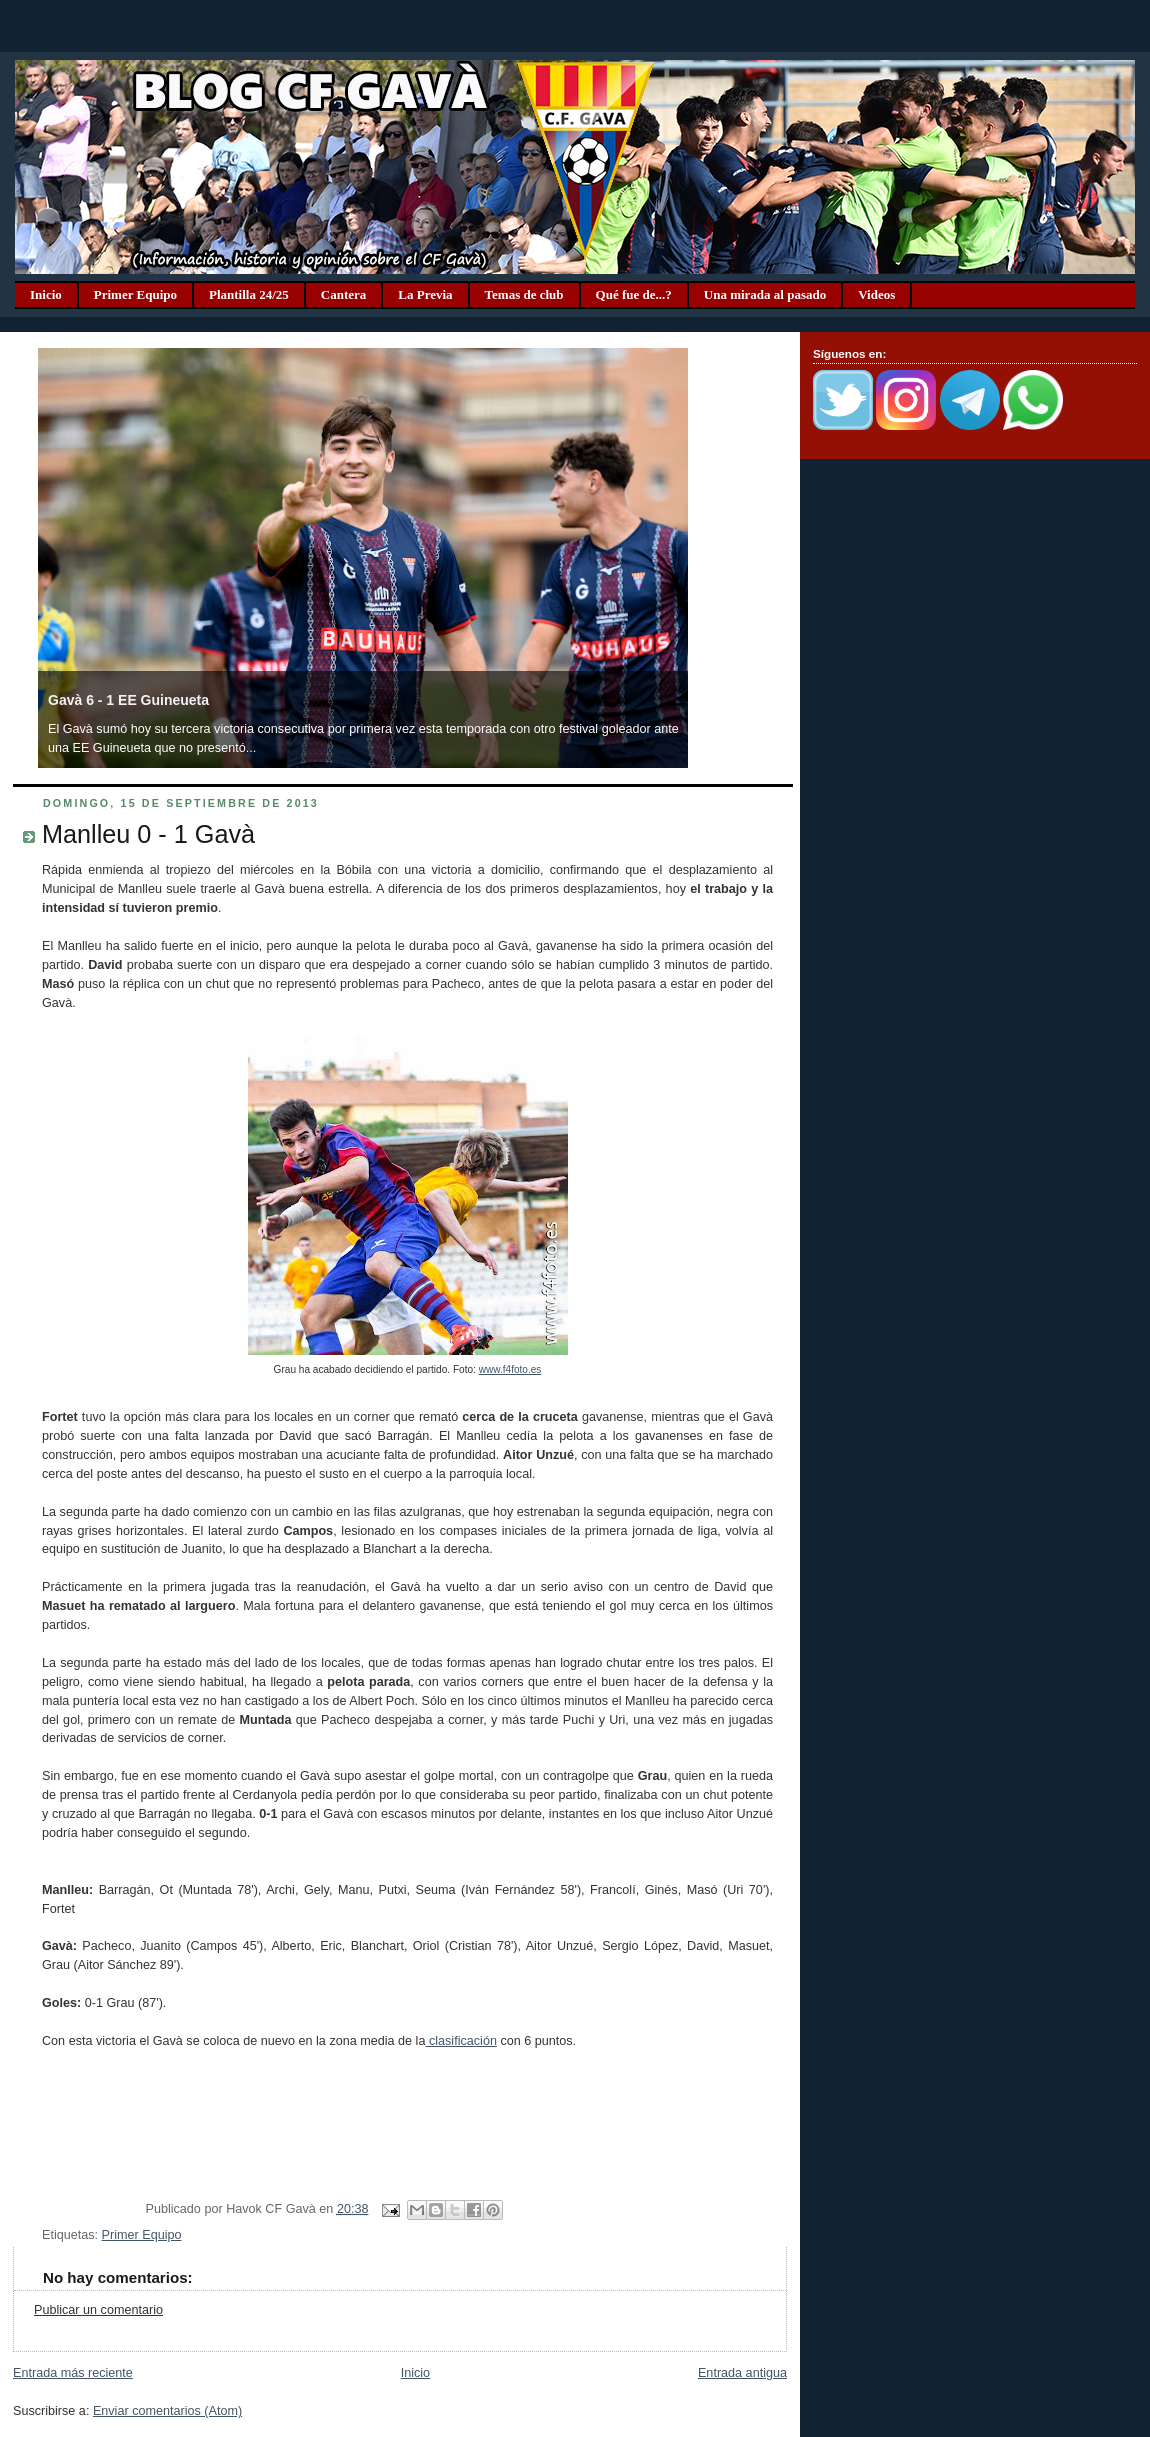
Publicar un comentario (98, 2310)
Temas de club (524, 294)
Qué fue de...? (634, 294)
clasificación (460, 2041)
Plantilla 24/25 (249, 294)
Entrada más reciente (73, 2373)
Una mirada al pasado (765, 294)
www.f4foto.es (510, 1369)
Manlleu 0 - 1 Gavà (148, 834)
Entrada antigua (742, 2373)
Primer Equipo (135, 294)
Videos (876, 294)
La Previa (425, 294)
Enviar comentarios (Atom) (167, 2411)
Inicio (46, 294)
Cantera (344, 294)
